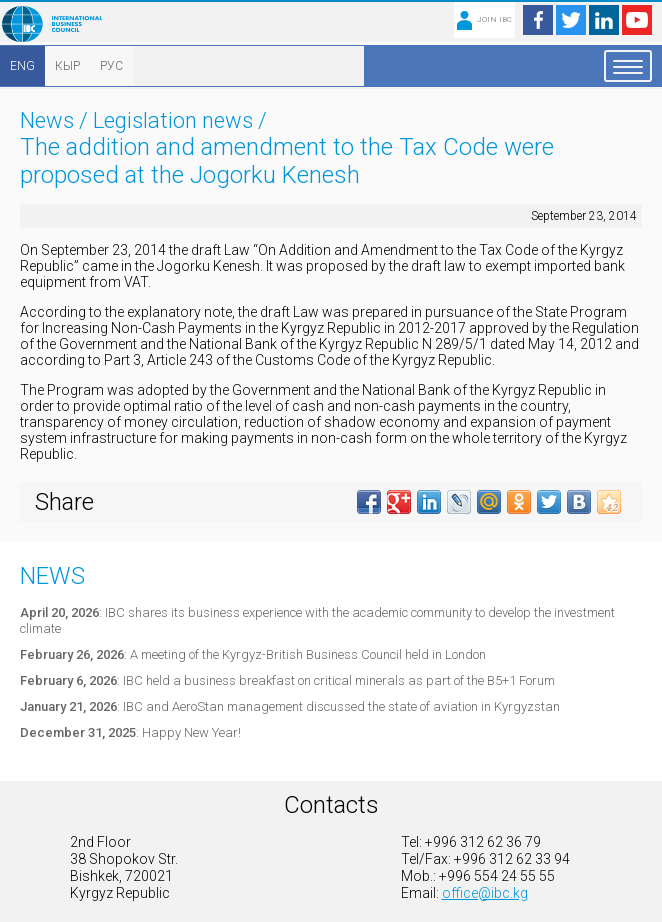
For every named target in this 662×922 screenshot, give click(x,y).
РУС (111, 66)
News (47, 120)
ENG (22, 66)
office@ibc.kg (485, 893)
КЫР (67, 66)
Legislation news (173, 120)
